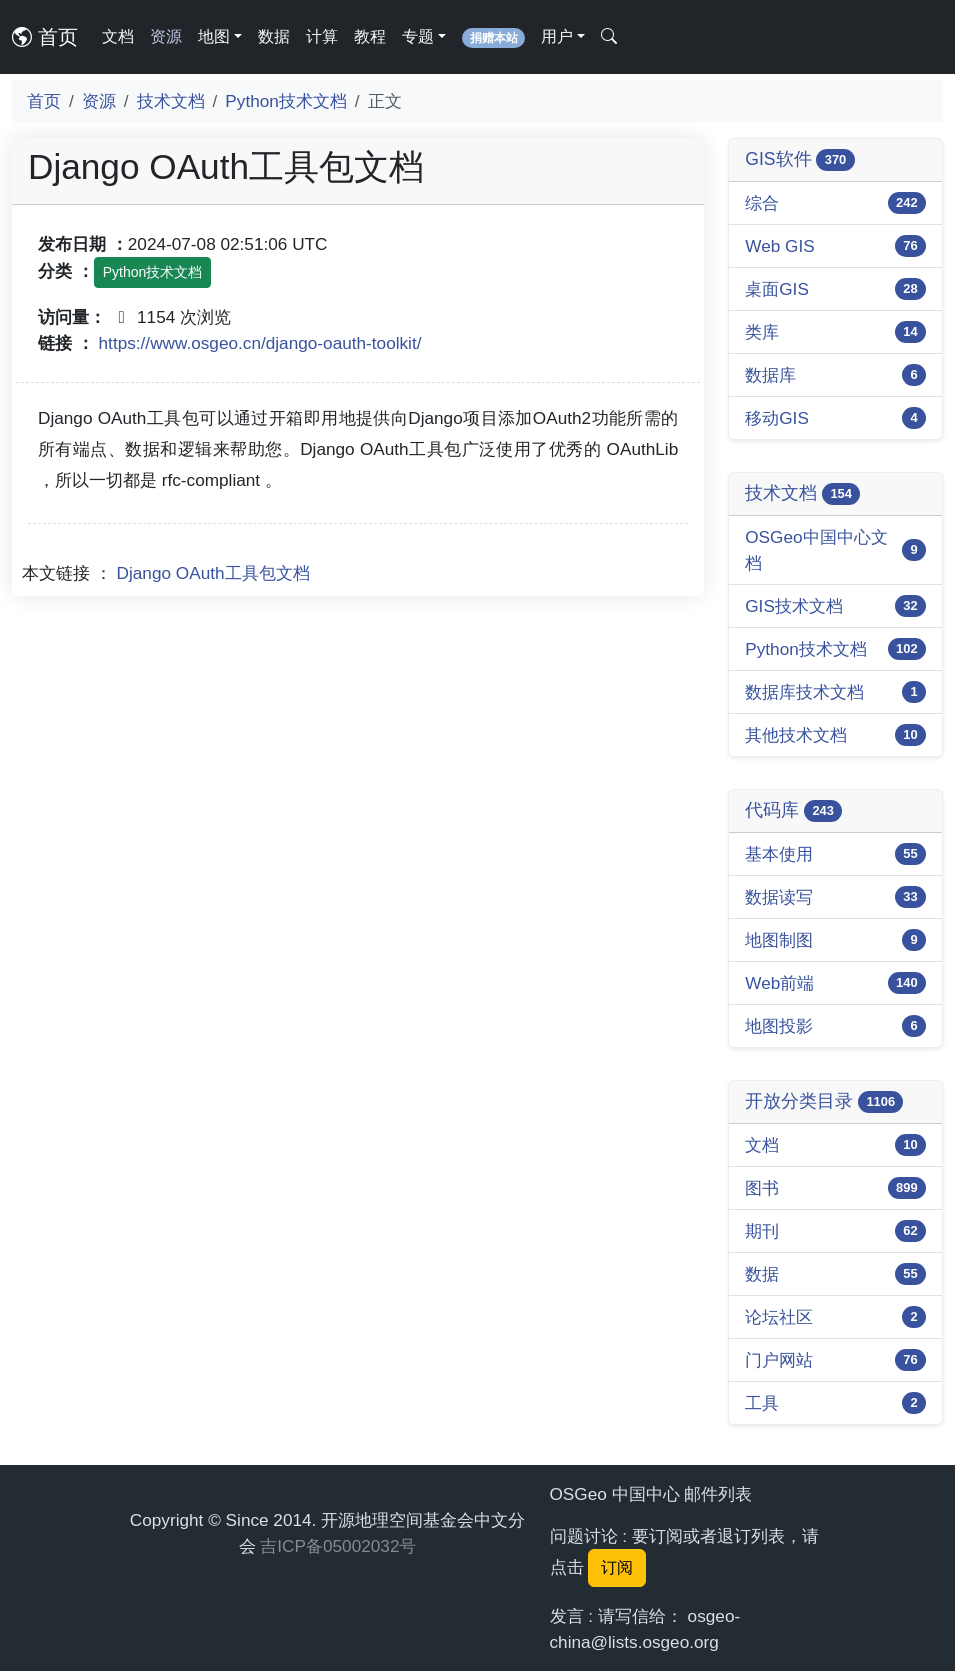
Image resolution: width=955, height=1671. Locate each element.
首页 (45, 37)
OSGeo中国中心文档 (816, 550)
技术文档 (171, 101)
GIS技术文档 (794, 606)
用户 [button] (557, 36)
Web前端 (779, 983)
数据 (274, 36)
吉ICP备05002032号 (338, 1546)
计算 (322, 36)
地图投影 (779, 1026)
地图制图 (779, 940)
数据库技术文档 (804, 692)
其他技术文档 (796, 735)
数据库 (770, 375)
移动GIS (777, 418)
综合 (762, 203)
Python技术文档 (286, 101)
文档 (118, 36)
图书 (762, 1188)
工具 (762, 1403)
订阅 (617, 1567)
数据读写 (779, 897)
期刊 (762, 1231)
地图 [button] (214, 36)
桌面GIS (777, 289)
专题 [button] (418, 36)
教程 (370, 36)
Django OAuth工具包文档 (213, 573)
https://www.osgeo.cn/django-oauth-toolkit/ (260, 343)
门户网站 (779, 1360)
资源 (166, 36)
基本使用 (779, 854)
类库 (762, 332)
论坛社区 (779, 1317)
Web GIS (779, 246)
